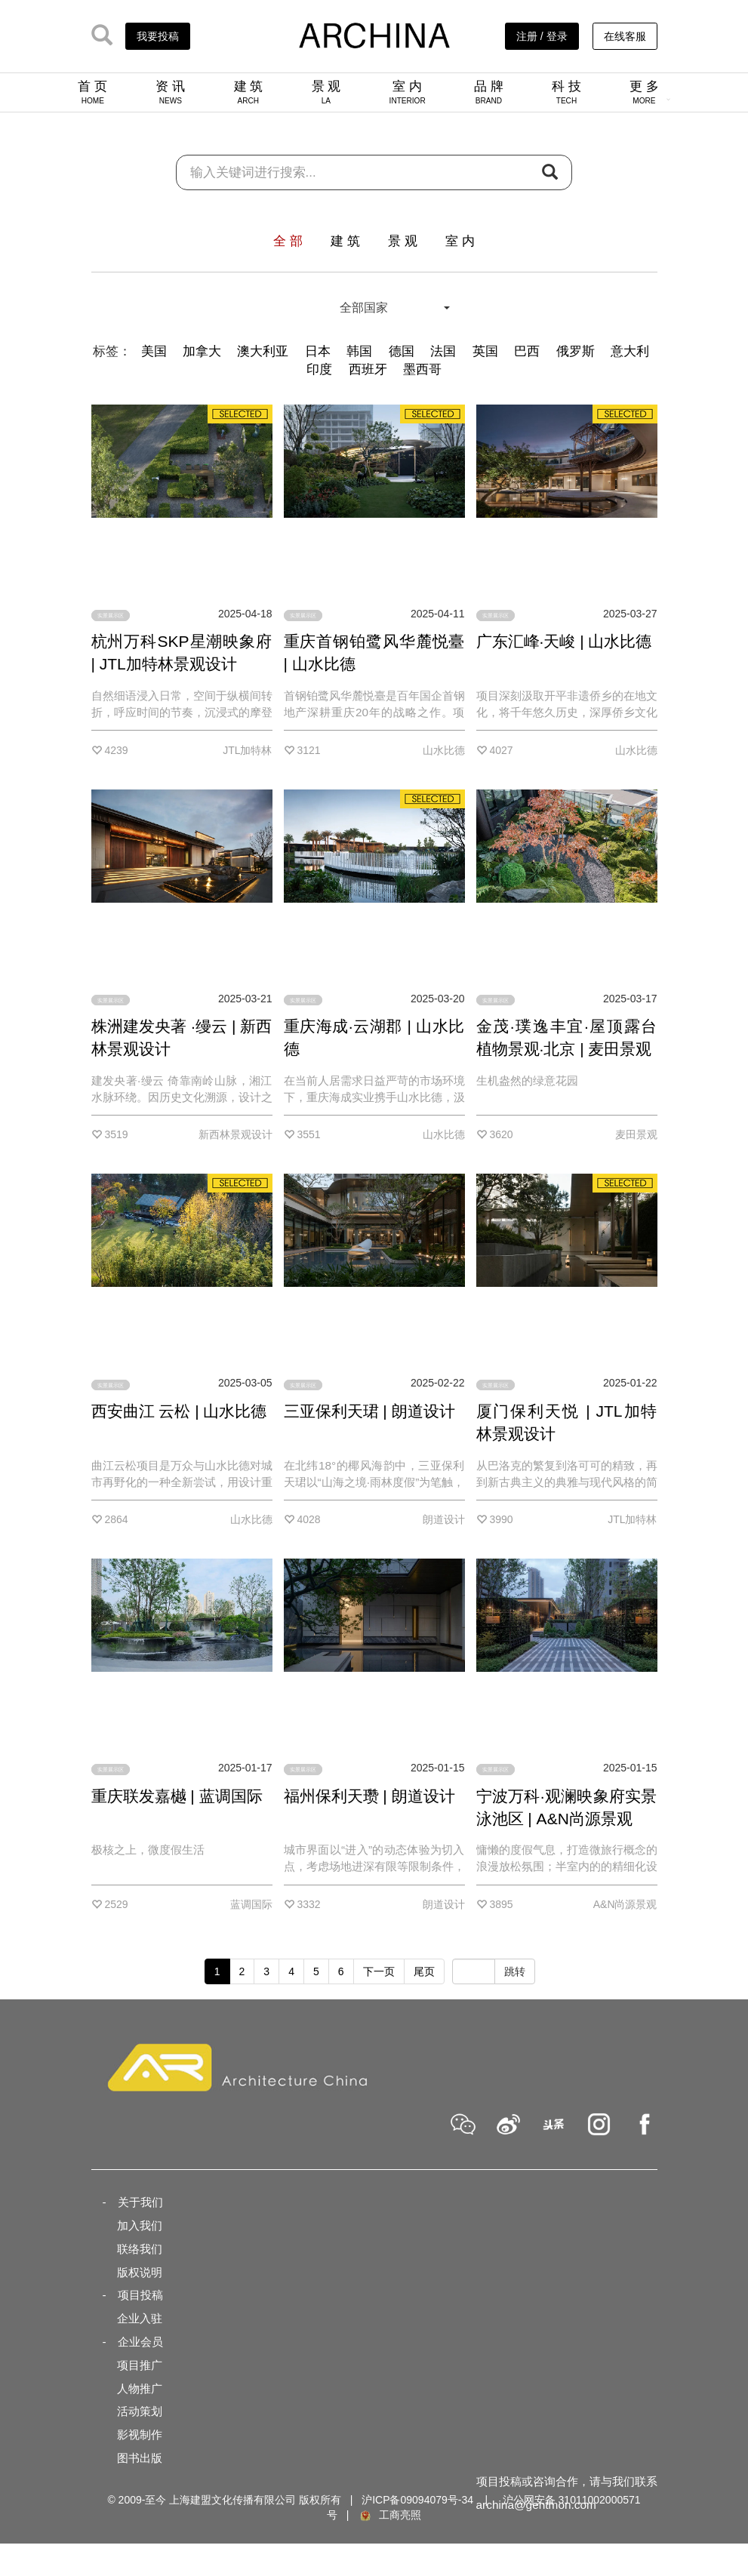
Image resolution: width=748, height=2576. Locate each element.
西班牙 (368, 369)
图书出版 (139, 2457)
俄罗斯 (575, 351)
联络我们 (139, 2248)
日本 (318, 351)
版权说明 (139, 2272)
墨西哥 (422, 369)
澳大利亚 (262, 351)
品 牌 (488, 92)
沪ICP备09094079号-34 (417, 2500)
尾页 (424, 1971)
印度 (319, 369)
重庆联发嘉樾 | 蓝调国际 (177, 1796)
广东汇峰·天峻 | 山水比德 (564, 641)
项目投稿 (140, 2294)
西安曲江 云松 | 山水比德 (179, 1411)
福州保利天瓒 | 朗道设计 (369, 1796)
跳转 (514, 1971)
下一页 (379, 1971)
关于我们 (140, 2202)
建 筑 (248, 92)
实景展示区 (110, 615)
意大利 (630, 351)
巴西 (527, 351)
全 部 (288, 241)
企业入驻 (139, 2318)
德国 (401, 351)
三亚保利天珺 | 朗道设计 (369, 1411)
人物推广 (139, 2388)
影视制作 (139, 2434)
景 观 (326, 92)
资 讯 (170, 92)
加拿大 (202, 351)
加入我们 (139, 2225)
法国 (443, 351)
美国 (154, 351)
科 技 (566, 92)
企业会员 (140, 2341)
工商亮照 (389, 2515)
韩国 (359, 351)
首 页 (92, 92)
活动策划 (139, 2411)
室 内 (407, 92)
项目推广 (139, 2365)
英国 (485, 351)
